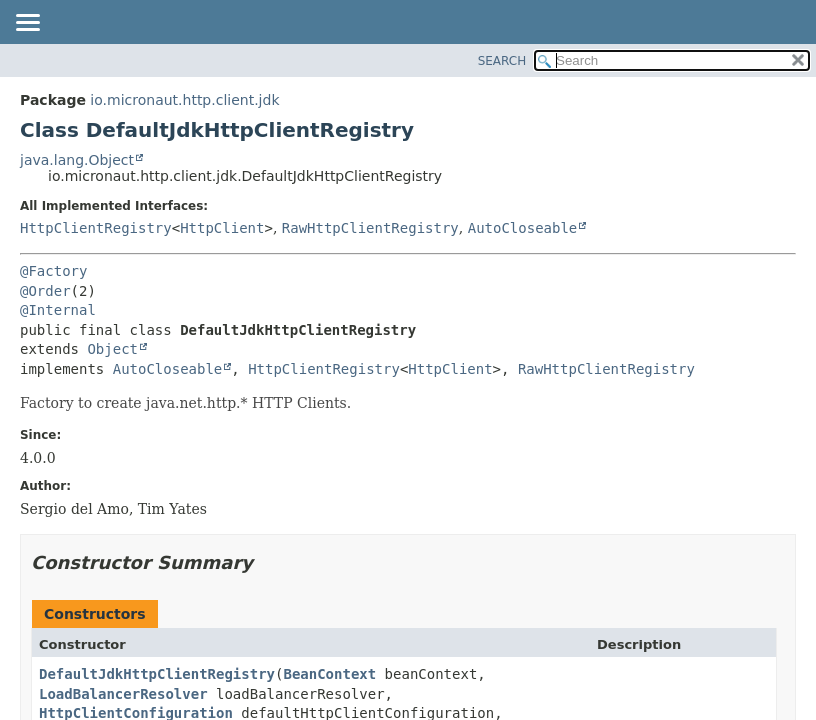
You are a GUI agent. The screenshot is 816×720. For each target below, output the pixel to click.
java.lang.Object (77, 160)
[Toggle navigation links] (27, 24)
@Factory (53, 271)
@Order (45, 291)
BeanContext (329, 674)
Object (112, 349)
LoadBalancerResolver (123, 694)
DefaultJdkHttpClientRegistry (157, 674)
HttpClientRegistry (96, 228)
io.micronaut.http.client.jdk (184, 100)
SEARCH (502, 61)
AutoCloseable (523, 228)
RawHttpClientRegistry (370, 228)
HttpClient (222, 228)
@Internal (58, 310)
